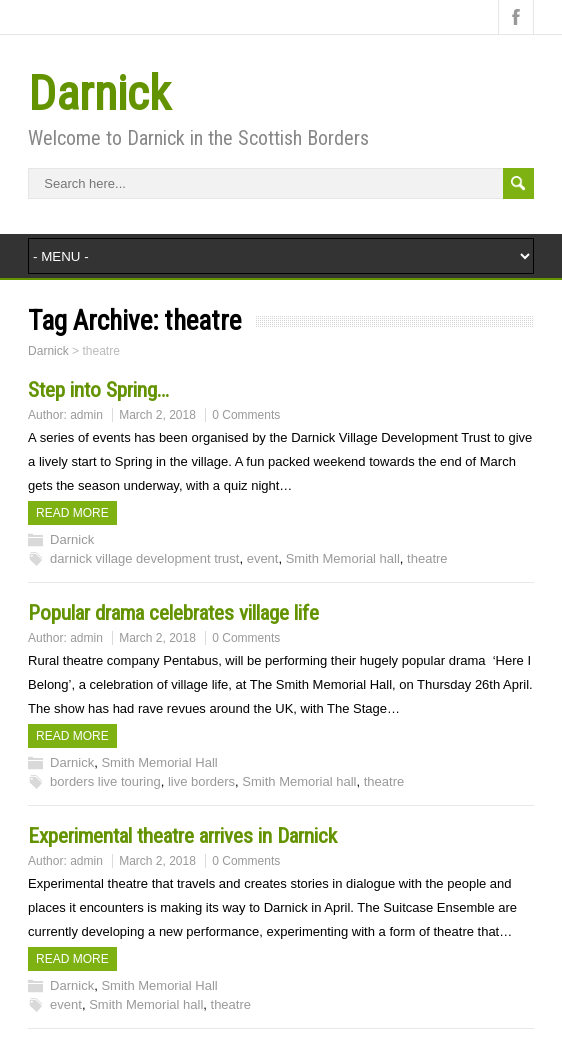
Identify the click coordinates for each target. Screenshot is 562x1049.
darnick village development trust (144, 558)
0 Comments (246, 415)
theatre (427, 558)
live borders (201, 781)
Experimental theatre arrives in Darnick (182, 836)
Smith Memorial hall (343, 558)
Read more (72, 513)
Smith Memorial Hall (159, 762)
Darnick (99, 93)
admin (86, 415)
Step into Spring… (98, 390)
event (263, 558)
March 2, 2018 (157, 415)
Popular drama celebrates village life (173, 613)
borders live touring (105, 781)
